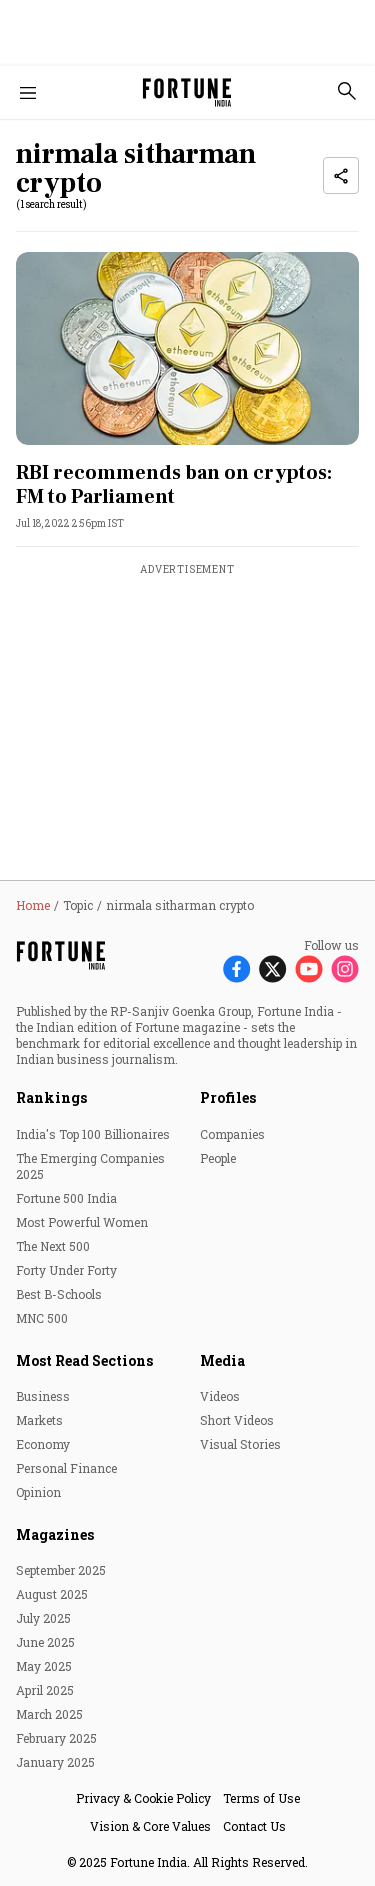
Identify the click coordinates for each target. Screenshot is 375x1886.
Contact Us (254, 1826)
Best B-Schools (59, 1294)
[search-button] (347, 91)
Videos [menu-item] (220, 1396)
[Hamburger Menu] (28, 93)
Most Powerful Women (82, 1222)
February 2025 (56, 1738)
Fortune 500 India (66, 1198)
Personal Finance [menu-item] (66, 1468)
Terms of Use (261, 1798)
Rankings (51, 1097)
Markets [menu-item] (39, 1420)
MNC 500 (42, 1318)
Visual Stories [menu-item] (240, 1444)
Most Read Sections (84, 1360)
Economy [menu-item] (43, 1444)
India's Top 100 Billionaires (93, 1134)
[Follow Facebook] (237, 968)
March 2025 (49, 1714)
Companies (232, 1134)
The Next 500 (53, 1246)
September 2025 (61, 1570)
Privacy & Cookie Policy (143, 1798)
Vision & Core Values (150, 1826)
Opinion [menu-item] (38, 1492)
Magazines (55, 1534)
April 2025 (45, 1690)
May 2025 (44, 1666)
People (218, 1158)
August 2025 (52, 1594)
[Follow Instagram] (345, 968)
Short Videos (237, 1420)
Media (222, 1360)
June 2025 (45, 1642)
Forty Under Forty (66, 1270)
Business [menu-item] (43, 1396)
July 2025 (43, 1618)
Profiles (228, 1097)
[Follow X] (273, 968)
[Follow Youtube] (309, 968)
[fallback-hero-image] (187, 348)
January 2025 (55, 1762)
